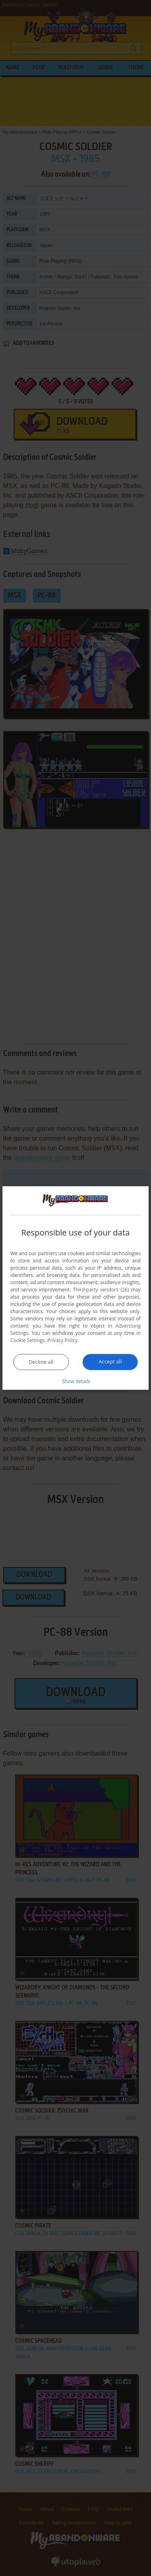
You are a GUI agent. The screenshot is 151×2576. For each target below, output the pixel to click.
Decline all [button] (41, 1362)
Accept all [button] (110, 1361)
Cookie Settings (27, 1340)
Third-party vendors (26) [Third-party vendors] (101, 1289)
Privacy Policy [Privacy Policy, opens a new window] (63, 1340)
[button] (76, 1381)
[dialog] (75, 1288)
